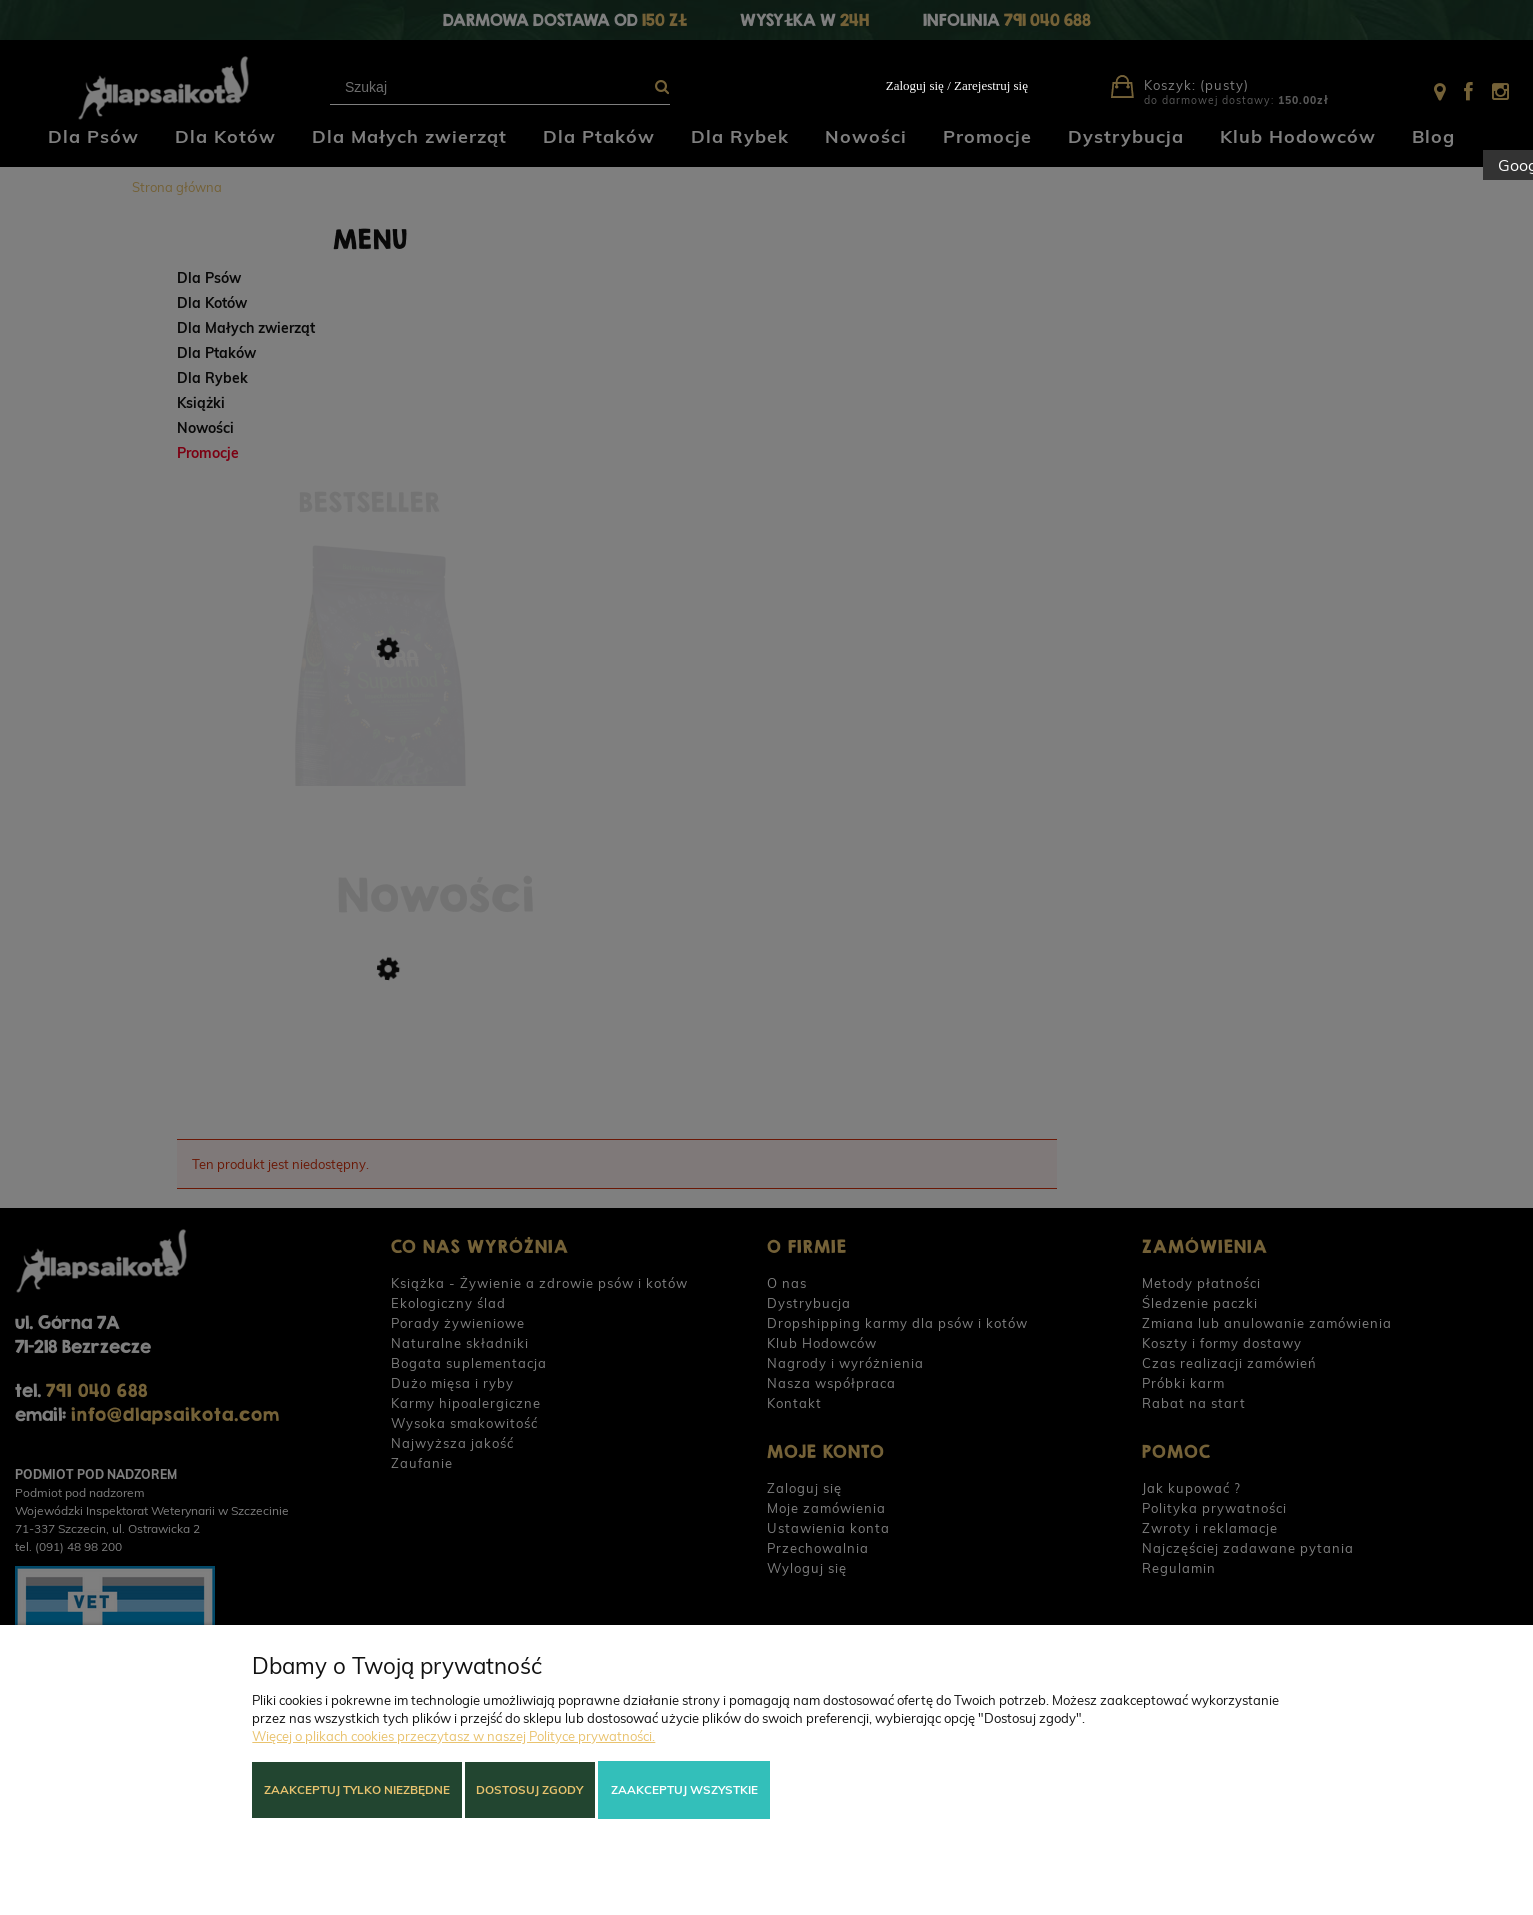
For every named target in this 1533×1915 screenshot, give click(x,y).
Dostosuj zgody (529, 1789)
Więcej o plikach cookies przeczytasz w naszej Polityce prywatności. (453, 1736)
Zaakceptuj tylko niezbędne (357, 1789)
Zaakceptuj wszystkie (684, 1789)
